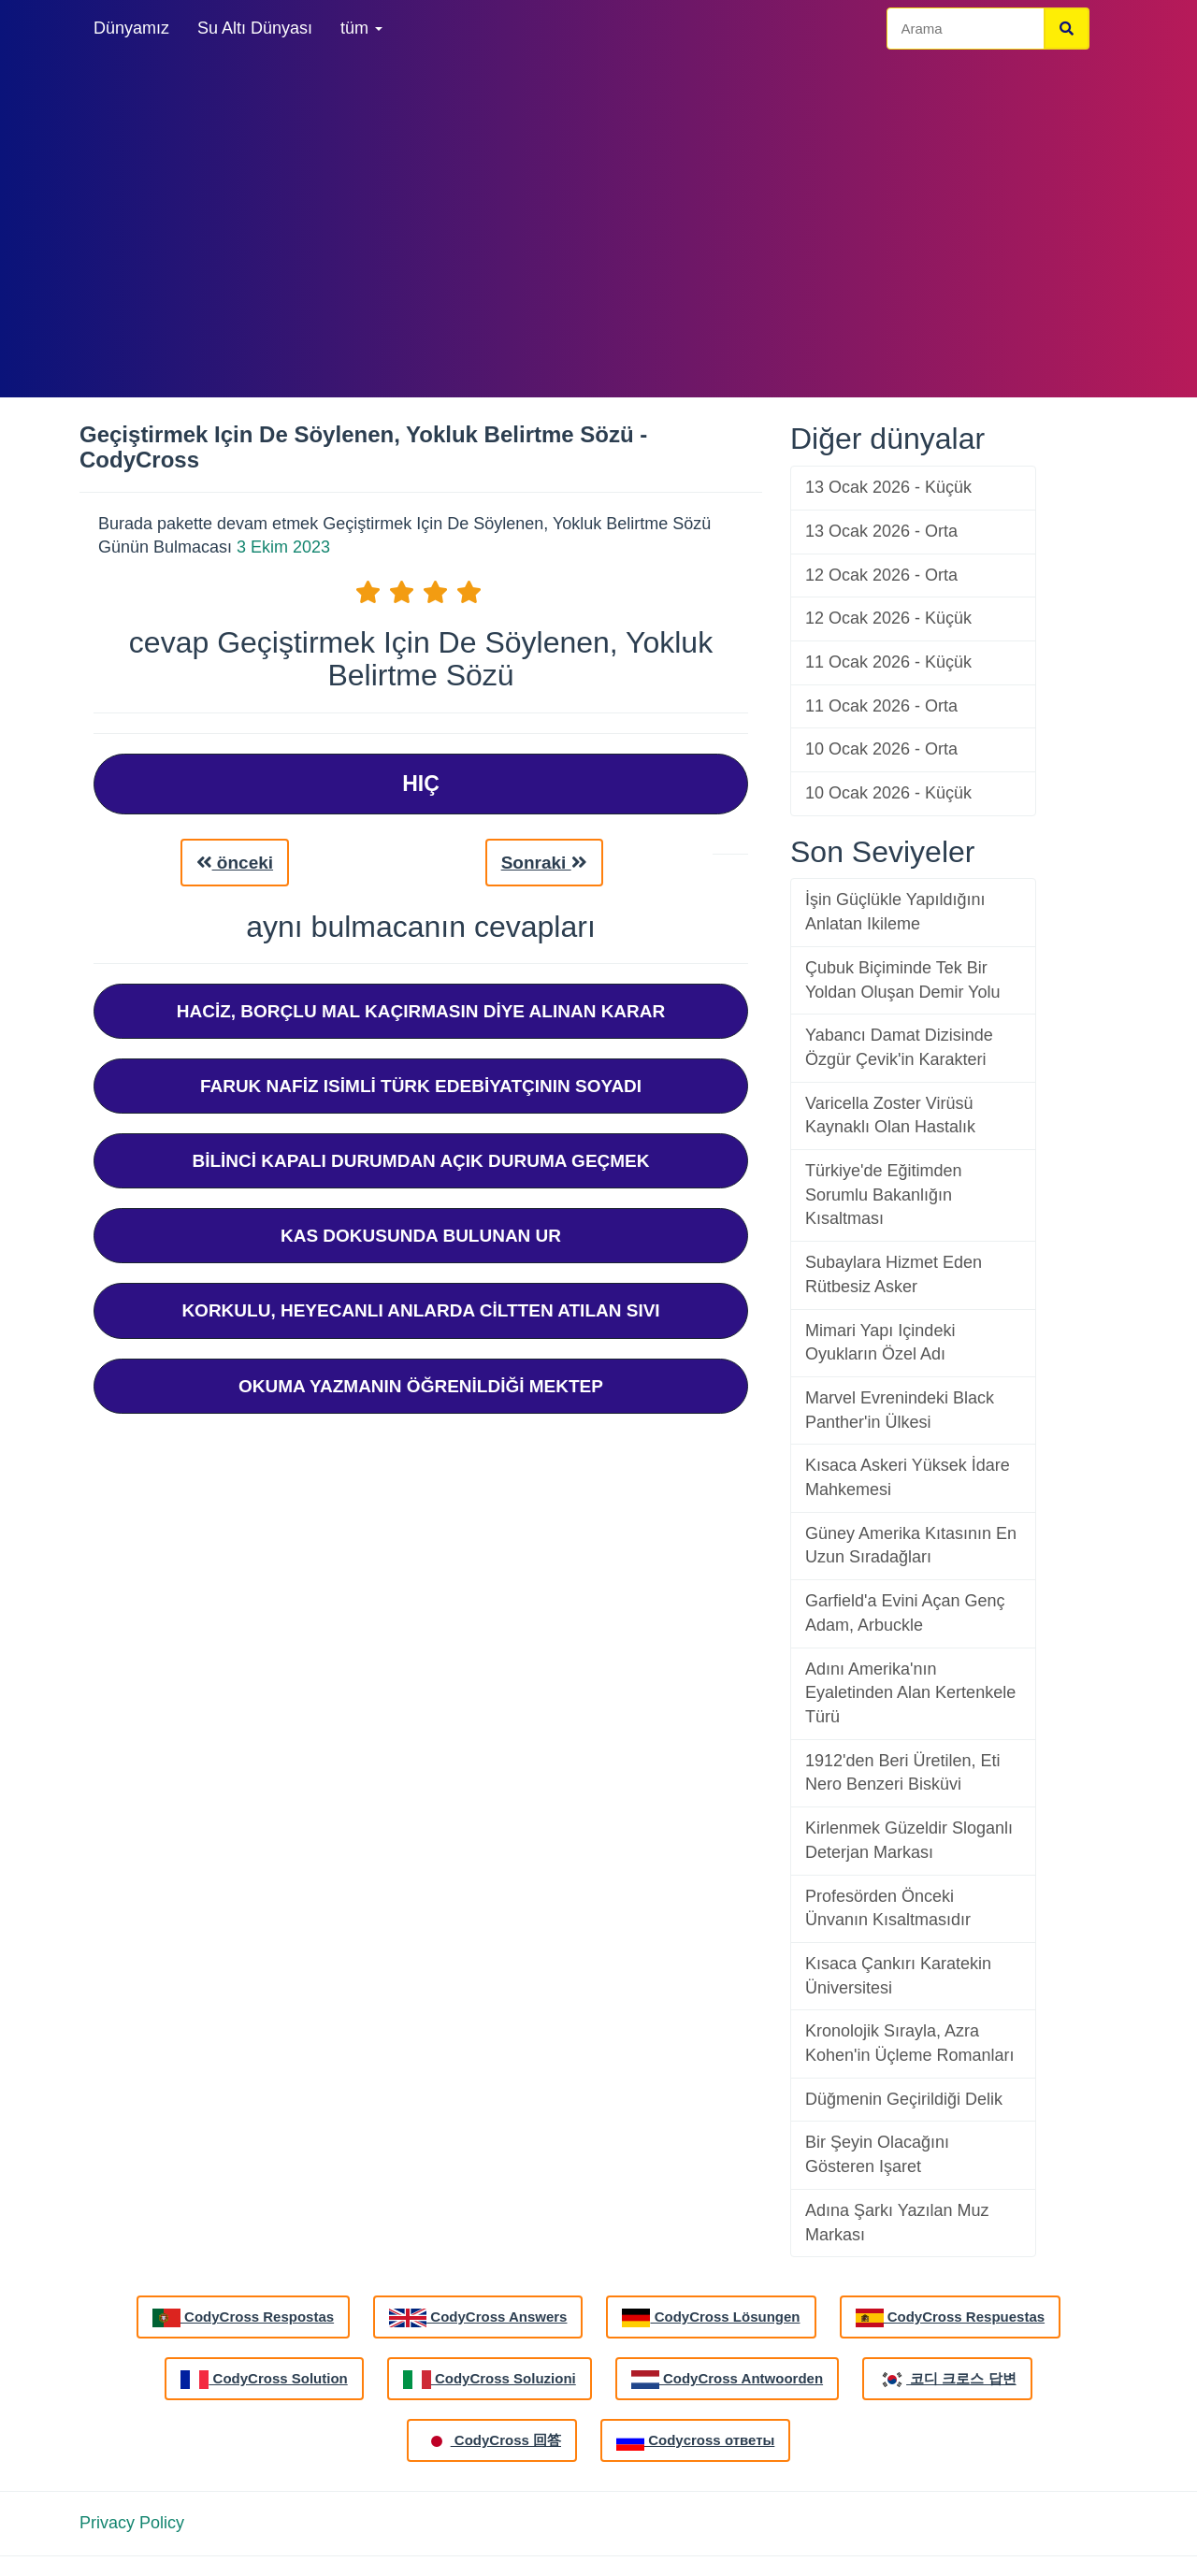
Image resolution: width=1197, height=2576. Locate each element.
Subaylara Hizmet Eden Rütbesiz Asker (893, 1274)
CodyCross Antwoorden (727, 2379)
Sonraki (544, 862)
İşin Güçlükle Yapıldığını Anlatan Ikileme (895, 911)
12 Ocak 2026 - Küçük (888, 618)
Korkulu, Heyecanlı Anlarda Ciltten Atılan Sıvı (420, 1310)
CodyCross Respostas (243, 2318)
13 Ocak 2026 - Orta (881, 531)
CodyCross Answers (478, 2318)
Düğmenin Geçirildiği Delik (903, 2099)
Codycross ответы (695, 2441)
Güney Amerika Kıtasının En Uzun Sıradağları (911, 1545)
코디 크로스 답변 (947, 2379)
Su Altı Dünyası (254, 28)
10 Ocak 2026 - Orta (881, 749)
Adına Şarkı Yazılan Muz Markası (896, 2222)
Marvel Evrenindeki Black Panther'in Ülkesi (899, 1410)
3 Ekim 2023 (283, 547)
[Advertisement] (598, 224)
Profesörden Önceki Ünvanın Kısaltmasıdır (888, 1908)
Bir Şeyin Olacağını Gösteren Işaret (877, 2154)
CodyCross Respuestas (951, 2318)
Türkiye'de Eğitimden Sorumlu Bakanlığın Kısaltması (883, 1194)
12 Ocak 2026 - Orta (881, 575)
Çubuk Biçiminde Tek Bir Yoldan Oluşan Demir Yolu (902, 979)
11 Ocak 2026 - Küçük (888, 662)
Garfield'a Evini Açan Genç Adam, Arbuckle (905, 1612)
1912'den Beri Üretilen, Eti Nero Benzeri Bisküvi (903, 1772)
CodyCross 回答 (492, 2441)
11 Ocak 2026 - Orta (881, 706)
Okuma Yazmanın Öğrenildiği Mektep (420, 1386)
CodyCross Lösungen (711, 2318)
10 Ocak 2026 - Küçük (888, 793)
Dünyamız (131, 28)
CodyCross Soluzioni (489, 2379)
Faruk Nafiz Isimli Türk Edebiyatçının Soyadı (421, 1086)
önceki (234, 862)
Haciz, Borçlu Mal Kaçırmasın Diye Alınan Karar (421, 1011)
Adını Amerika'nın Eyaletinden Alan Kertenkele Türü (910, 1693)
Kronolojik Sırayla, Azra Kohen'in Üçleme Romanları (910, 2043)
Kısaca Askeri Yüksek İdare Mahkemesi (907, 1477)
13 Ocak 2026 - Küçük (888, 487)
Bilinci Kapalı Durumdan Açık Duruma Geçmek (420, 1161)
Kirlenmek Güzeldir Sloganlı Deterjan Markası (909, 1840)
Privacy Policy (131, 2522)
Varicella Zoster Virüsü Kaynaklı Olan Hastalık (890, 1115)
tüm (361, 28)
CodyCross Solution (263, 2379)
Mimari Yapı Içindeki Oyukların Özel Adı (880, 1342)
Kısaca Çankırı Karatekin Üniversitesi (898, 1975)
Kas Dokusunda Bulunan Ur (421, 1235)
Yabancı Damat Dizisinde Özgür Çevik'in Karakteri (899, 1047)
